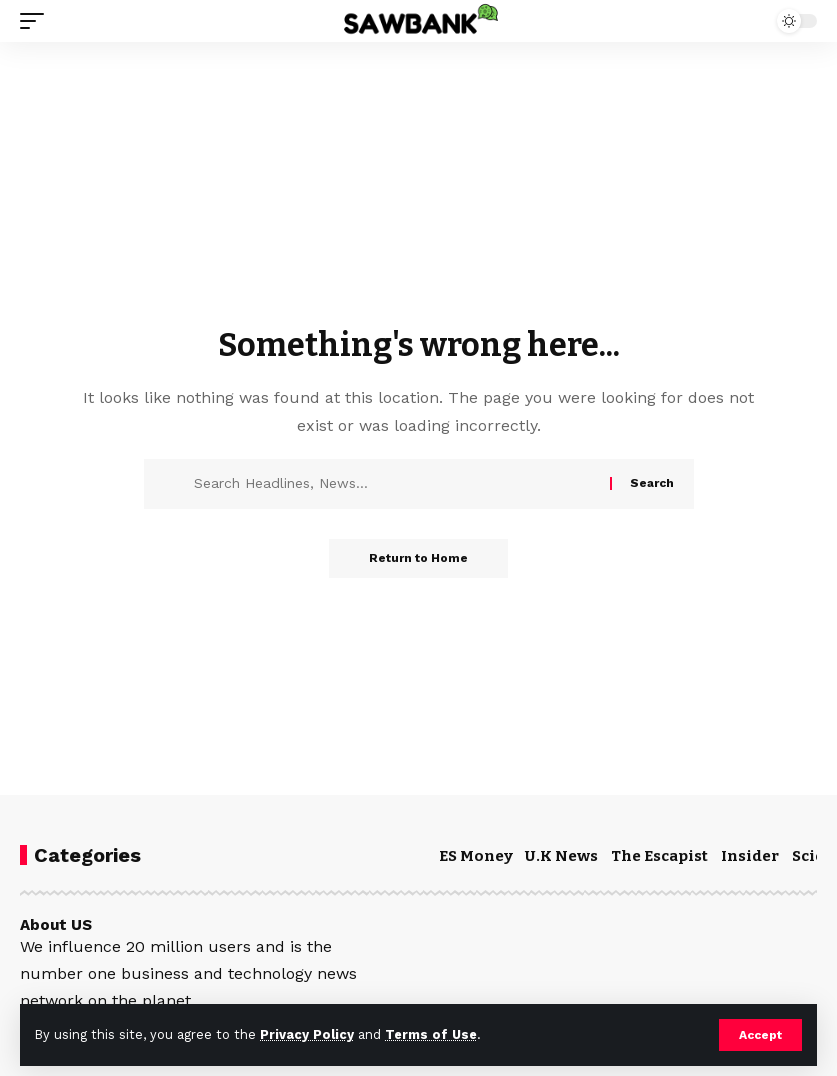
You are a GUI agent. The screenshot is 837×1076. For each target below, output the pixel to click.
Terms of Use (431, 1034)
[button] (760, 1035)
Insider (750, 856)
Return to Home (418, 559)
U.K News (561, 856)
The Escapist (659, 856)
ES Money (476, 856)
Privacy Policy (307, 1034)
